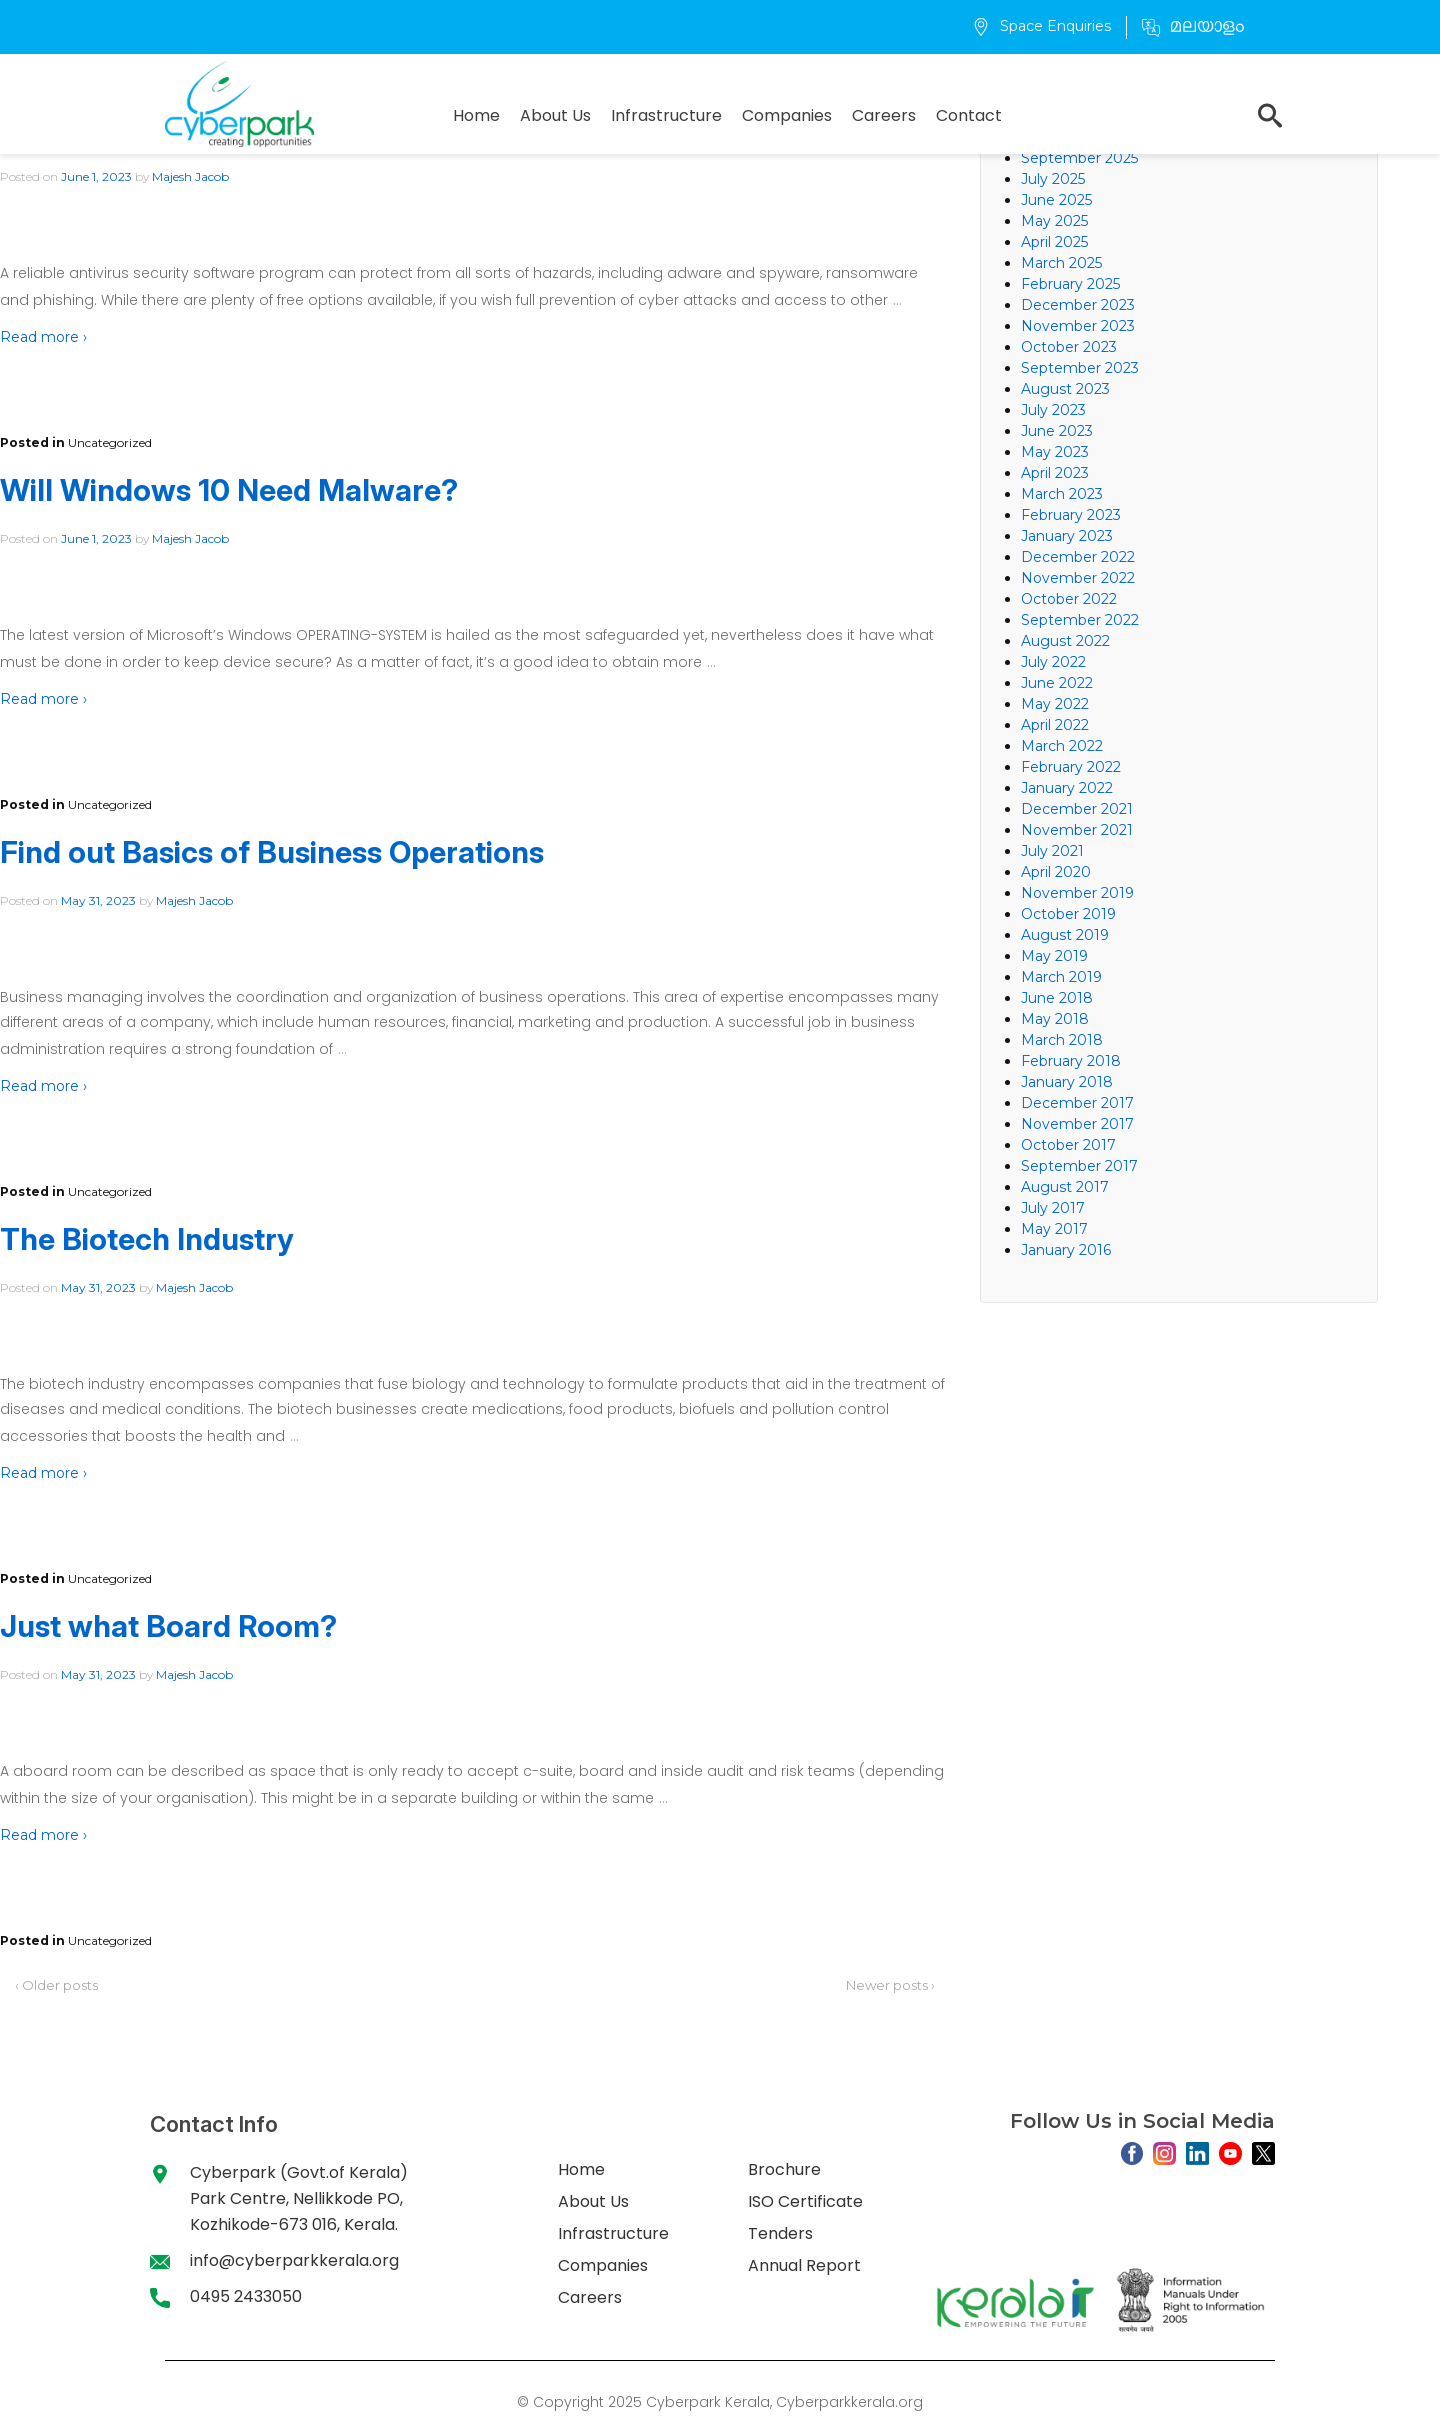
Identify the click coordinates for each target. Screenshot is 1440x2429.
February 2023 (1071, 515)
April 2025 (1054, 242)
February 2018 (1071, 1061)
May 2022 (1055, 704)
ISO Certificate (805, 2201)
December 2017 (1077, 1103)
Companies (787, 115)
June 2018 (1057, 998)
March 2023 (1062, 494)
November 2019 (1077, 893)
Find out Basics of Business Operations (272, 852)
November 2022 (1078, 578)
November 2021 (1077, 830)
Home (476, 115)
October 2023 (1069, 347)
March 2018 (1062, 1040)
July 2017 (1053, 1208)
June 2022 (1057, 683)
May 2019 (1054, 956)
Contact (969, 115)
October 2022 (1069, 599)
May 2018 (1055, 1019)
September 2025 (1079, 158)
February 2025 (1070, 284)
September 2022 (1080, 620)
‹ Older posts (56, 1985)
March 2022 (1062, 746)
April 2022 (1055, 725)
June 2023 (1057, 431)
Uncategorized (110, 442)
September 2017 (1079, 1166)
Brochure (784, 2169)
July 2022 (1053, 662)
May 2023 (1055, 452)
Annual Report (804, 2265)
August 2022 (1065, 641)
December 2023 (1078, 305)
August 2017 (1065, 1187)
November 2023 (1078, 326)
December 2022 (1078, 557)
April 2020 (1056, 872)
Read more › (43, 337)
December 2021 (1077, 809)
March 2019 (1061, 977)
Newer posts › (890, 1985)
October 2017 (1068, 1145)
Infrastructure (666, 115)
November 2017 (1077, 1124)
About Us (555, 115)
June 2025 (1056, 200)
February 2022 (1071, 767)
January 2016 (1066, 1250)
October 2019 (1068, 914)
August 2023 (1065, 389)
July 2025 (1053, 179)
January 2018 (1067, 1082)
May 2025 (1054, 221)
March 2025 (1061, 263)
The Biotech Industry (147, 1239)
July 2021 (1052, 851)
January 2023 (1067, 536)
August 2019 (1065, 935)
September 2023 (1080, 368)
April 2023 (1055, 473)
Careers (884, 115)
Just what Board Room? (168, 1626)
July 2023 (1053, 410)
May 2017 (1054, 1229)
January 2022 (1067, 788)
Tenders (780, 2233)
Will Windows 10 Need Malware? (229, 490)
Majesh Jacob (190, 176)
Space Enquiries (1041, 26)
